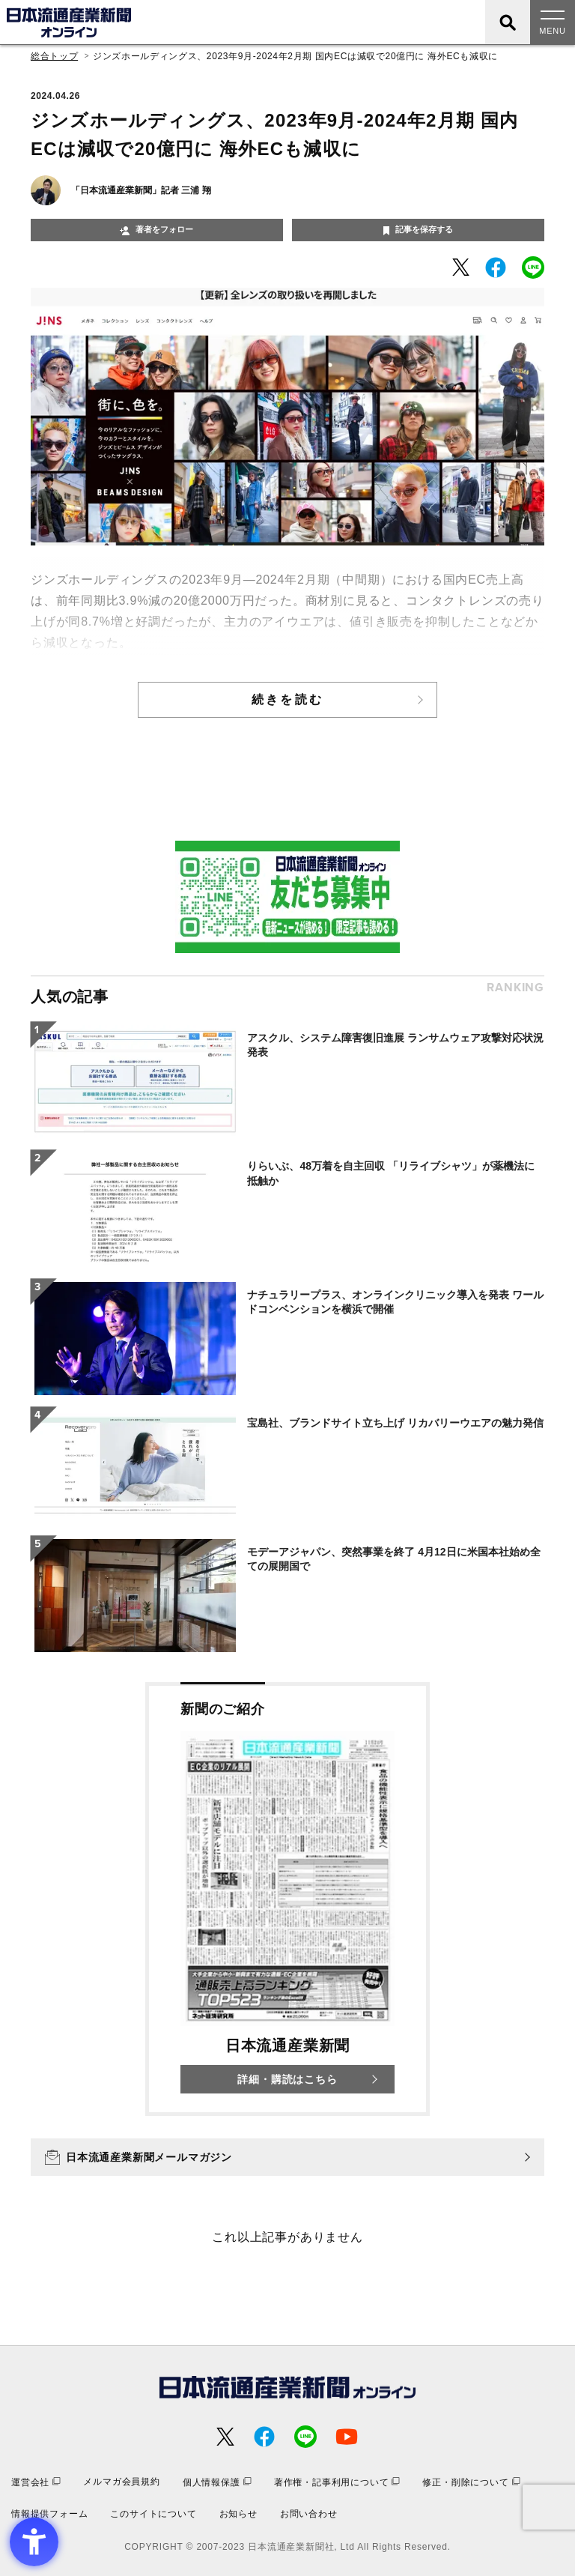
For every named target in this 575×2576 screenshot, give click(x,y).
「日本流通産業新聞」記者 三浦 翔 (141, 190)
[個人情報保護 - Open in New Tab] (217, 2482)
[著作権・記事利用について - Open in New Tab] (337, 2482)
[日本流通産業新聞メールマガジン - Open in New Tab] (287, 2157)
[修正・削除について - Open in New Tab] (471, 2482)
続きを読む (287, 699)
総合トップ (54, 56)
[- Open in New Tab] (460, 267)
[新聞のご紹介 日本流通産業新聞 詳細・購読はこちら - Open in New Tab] (287, 1898)
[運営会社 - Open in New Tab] (36, 2482)
